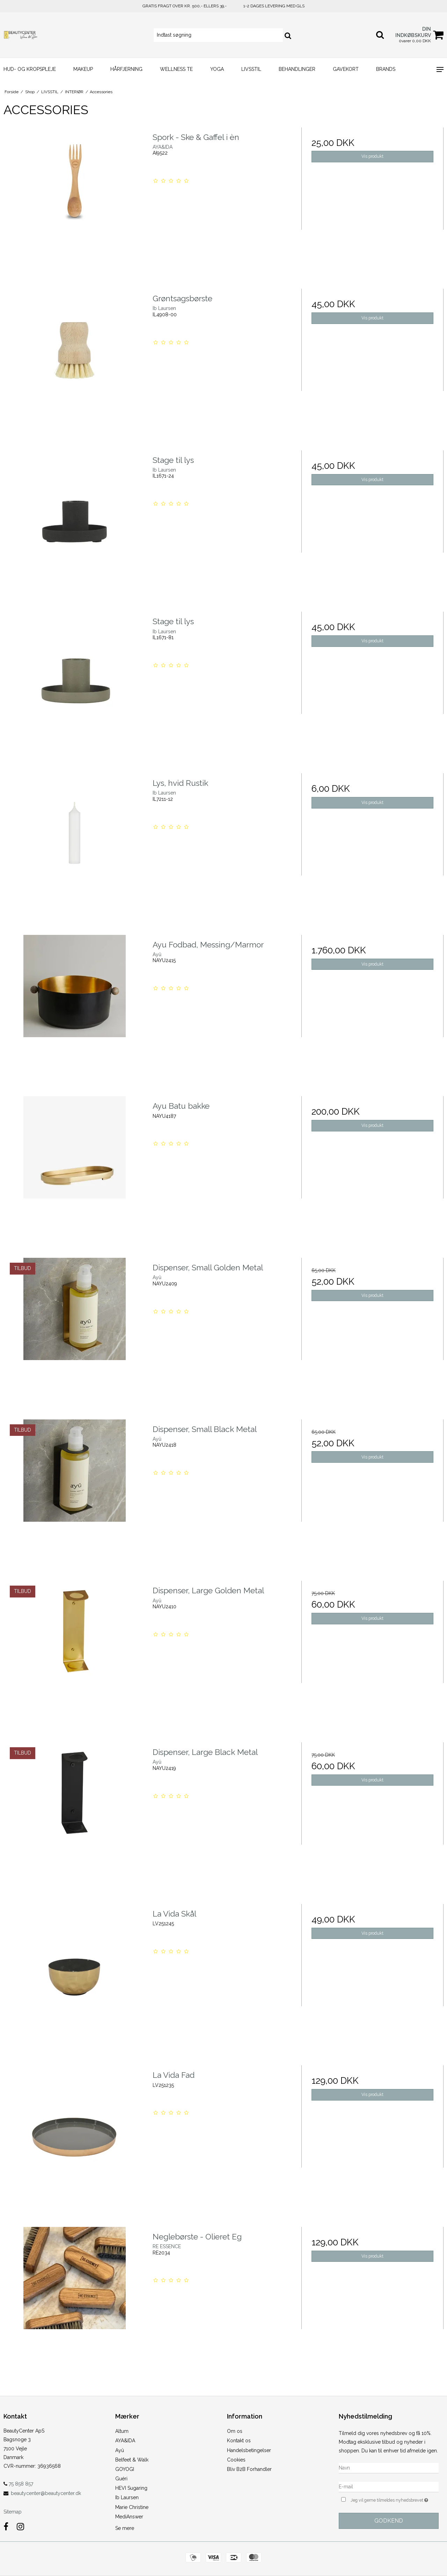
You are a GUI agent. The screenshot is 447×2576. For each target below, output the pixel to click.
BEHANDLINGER (297, 69)
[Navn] (389, 2467)
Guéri (121, 2478)
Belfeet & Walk (131, 2460)
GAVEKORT (346, 69)
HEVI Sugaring (131, 2488)
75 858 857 (18, 2484)
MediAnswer (129, 2516)
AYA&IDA (125, 2440)
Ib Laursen (127, 2497)
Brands (385, 69)
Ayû (119, 2450)
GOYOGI (124, 2469)
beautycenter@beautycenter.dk (46, 2493)
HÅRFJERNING (126, 69)
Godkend (388, 2520)
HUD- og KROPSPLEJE (29, 69)
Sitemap (12, 2512)
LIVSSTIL (251, 69)
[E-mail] (389, 2486)
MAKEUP (83, 69)
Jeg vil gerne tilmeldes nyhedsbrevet (395, 2499)
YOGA (217, 69)
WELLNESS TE (176, 69)
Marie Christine (131, 2507)
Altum (122, 2431)
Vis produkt (372, 156)
